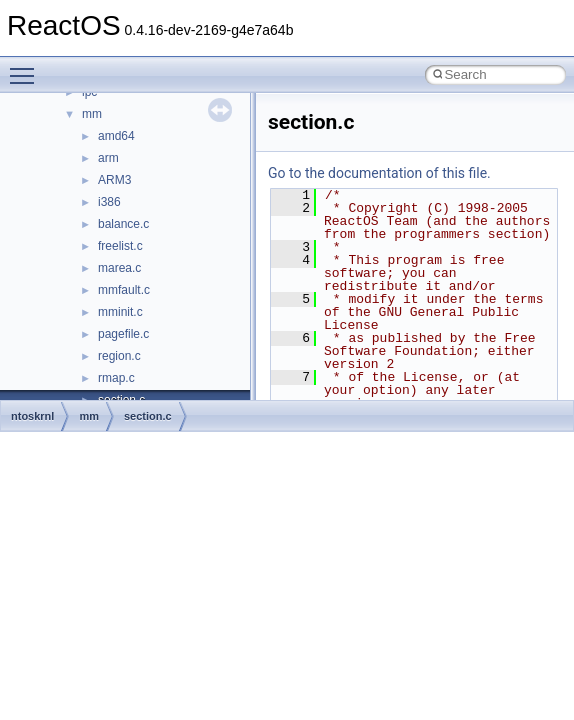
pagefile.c (123, 334)
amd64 (116, 136)
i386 (109, 202)
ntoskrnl (32, 416)
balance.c (123, 224)
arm (108, 158)
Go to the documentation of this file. (379, 173)
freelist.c (120, 246)
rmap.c (116, 378)
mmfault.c (124, 290)
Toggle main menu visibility (27, 67)
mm (92, 114)
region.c (119, 356)
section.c (148, 416)
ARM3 (114, 180)
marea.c (119, 268)
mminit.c (120, 312)
